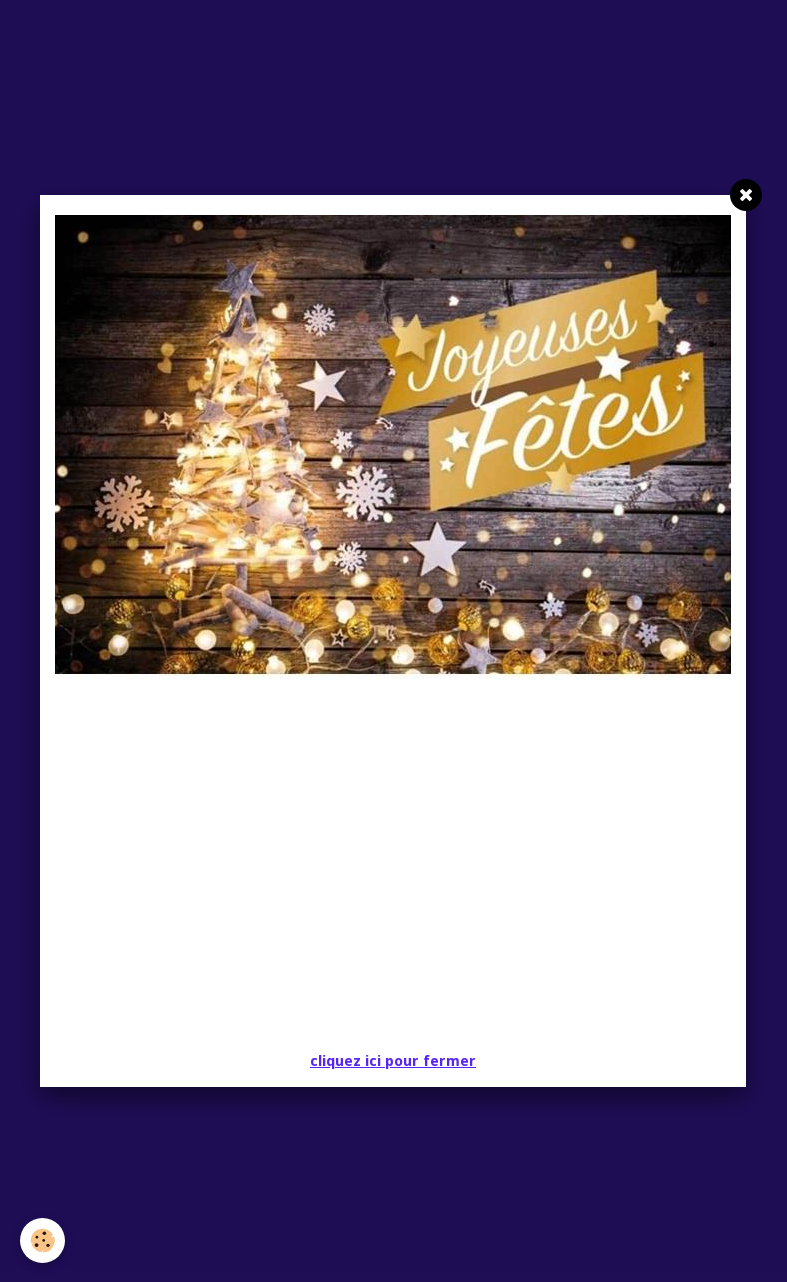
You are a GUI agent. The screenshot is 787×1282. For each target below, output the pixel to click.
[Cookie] (42, 1240)
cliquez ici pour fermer (393, 1061)
